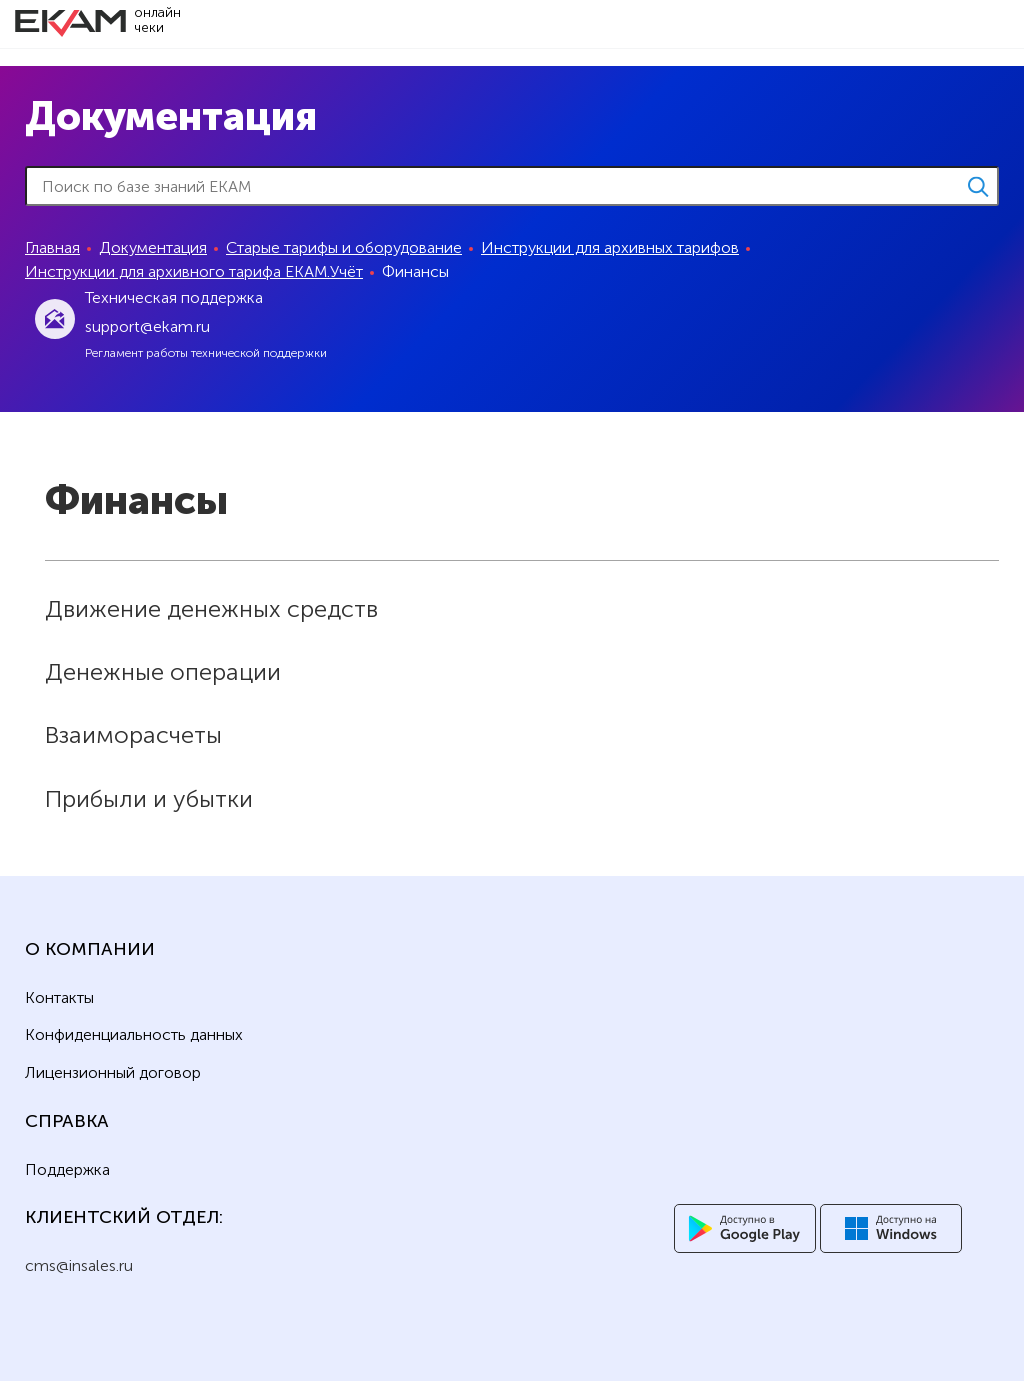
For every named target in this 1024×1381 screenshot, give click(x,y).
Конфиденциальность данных (134, 1035)
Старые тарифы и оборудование (344, 247)
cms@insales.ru (79, 1265)
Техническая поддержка (174, 297)
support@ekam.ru (147, 326)
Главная (52, 247)
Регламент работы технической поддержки (206, 353)
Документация (153, 247)
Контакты (59, 998)
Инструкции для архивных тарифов (610, 247)
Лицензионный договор (113, 1073)
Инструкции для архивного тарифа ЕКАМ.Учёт (194, 271)
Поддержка (67, 1170)
